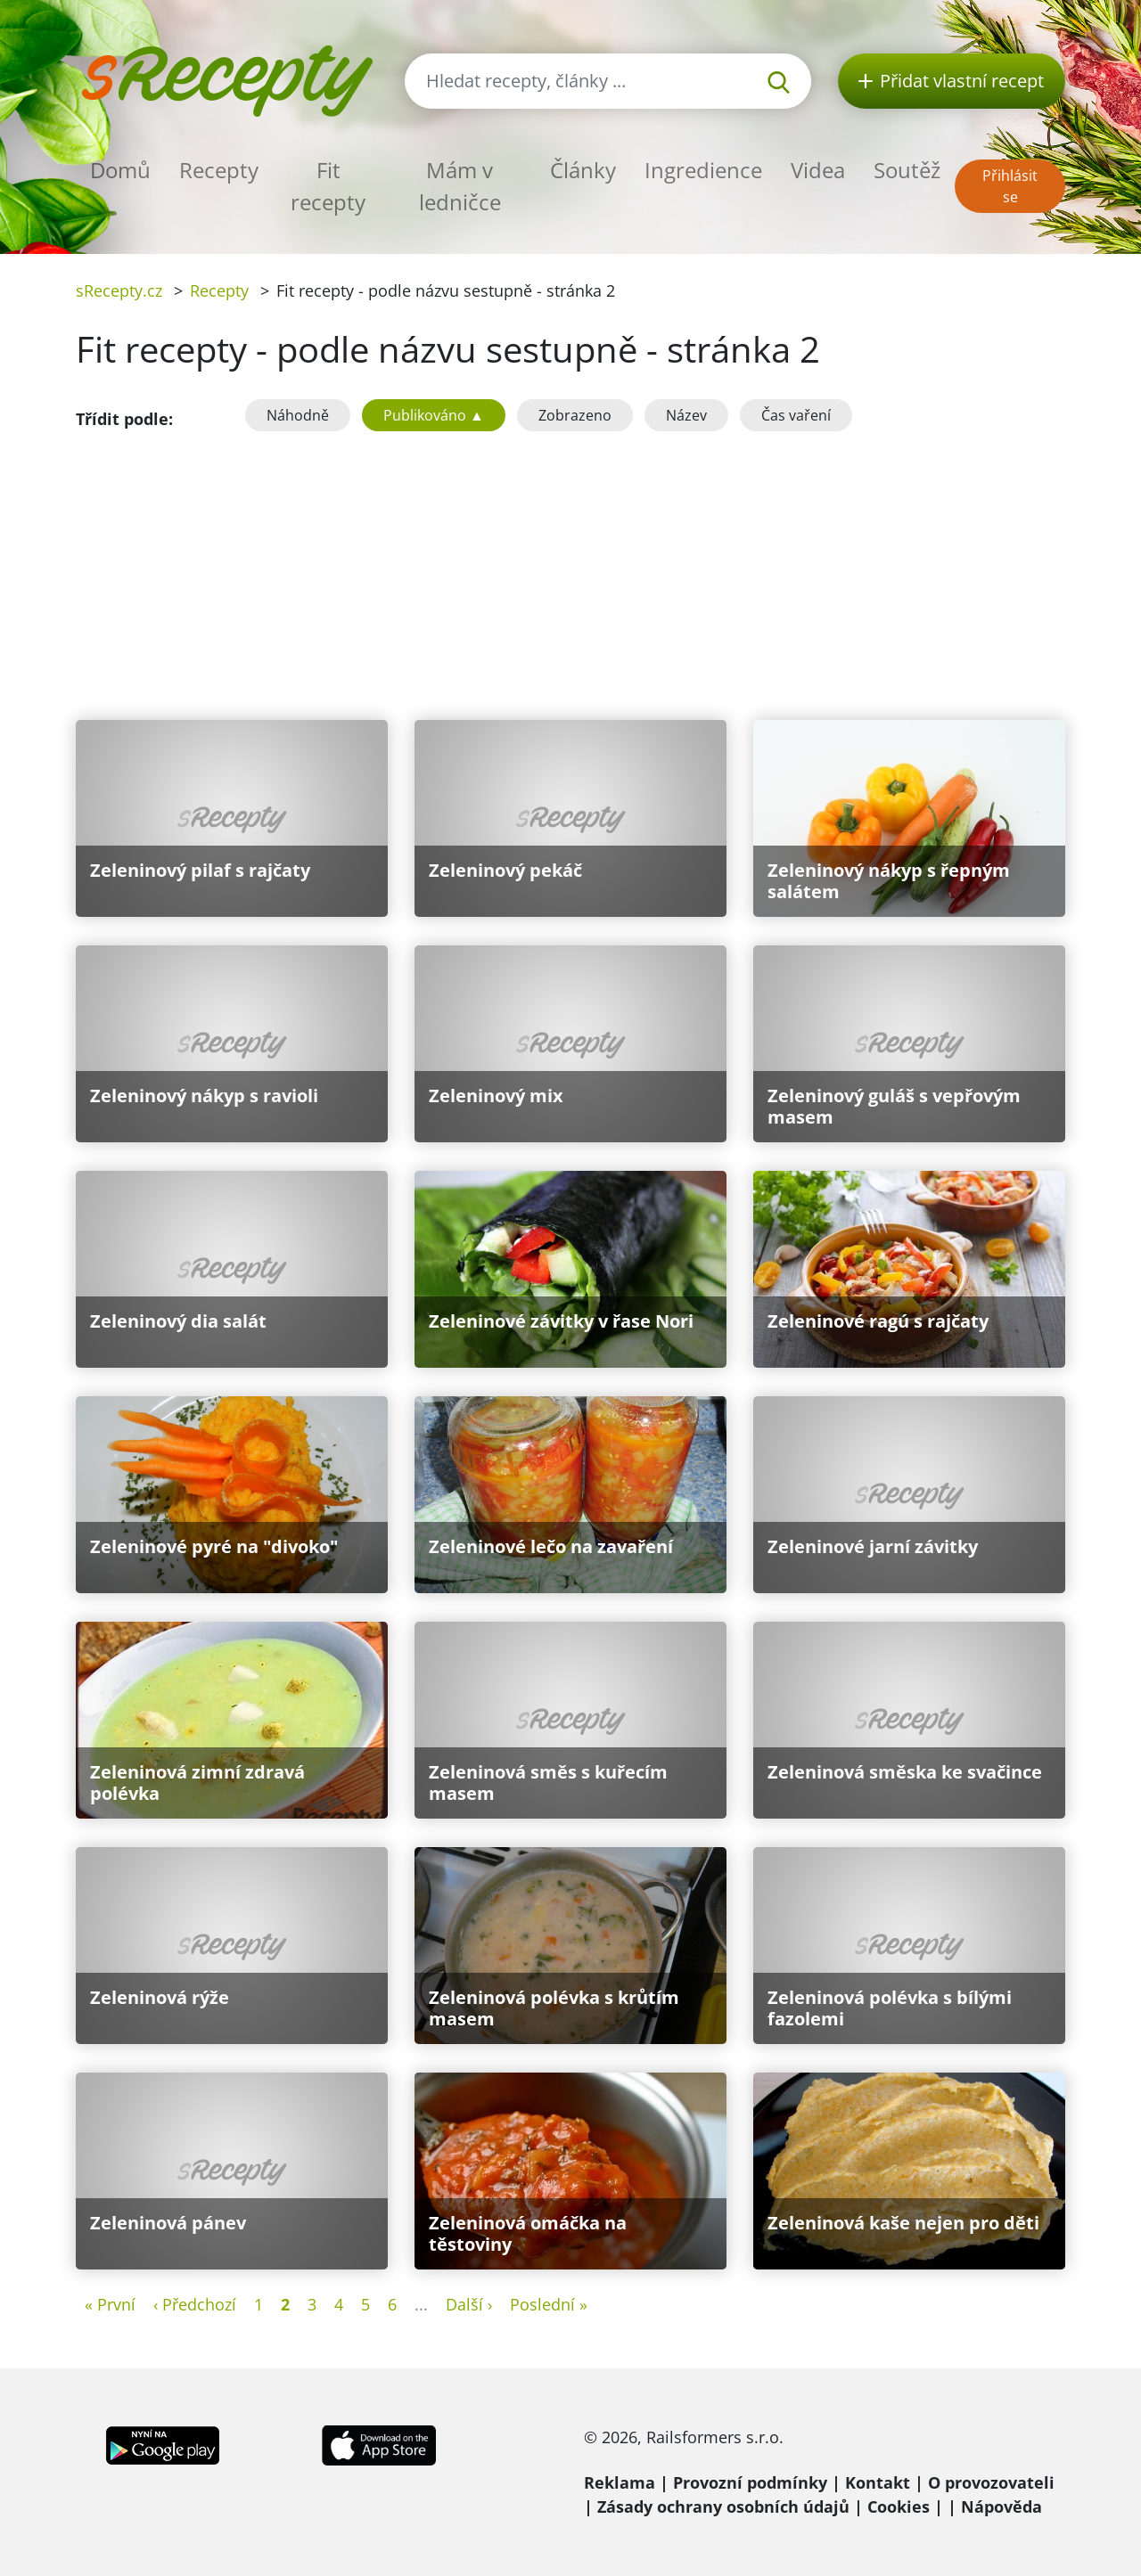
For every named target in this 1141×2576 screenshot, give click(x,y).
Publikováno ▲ (433, 415)
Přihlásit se (1010, 186)
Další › (469, 2304)
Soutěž (907, 169)
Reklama (619, 2482)
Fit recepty (328, 186)
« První (110, 2304)
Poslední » (548, 2304)
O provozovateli (991, 2482)
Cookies (898, 2506)
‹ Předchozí (194, 2304)
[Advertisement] (570, 572)
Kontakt (877, 2482)
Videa (818, 169)
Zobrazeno (575, 415)
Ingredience (703, 169)
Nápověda (1001, 2506)
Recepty (219, 169)
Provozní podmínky (750, 2482)
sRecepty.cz (119, 290)
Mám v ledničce (460, 186)
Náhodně (298, 415)
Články (583, 169)
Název (686, 415)
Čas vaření (796, 415)
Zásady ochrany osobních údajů (723, 2506)
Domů (120, 169)
